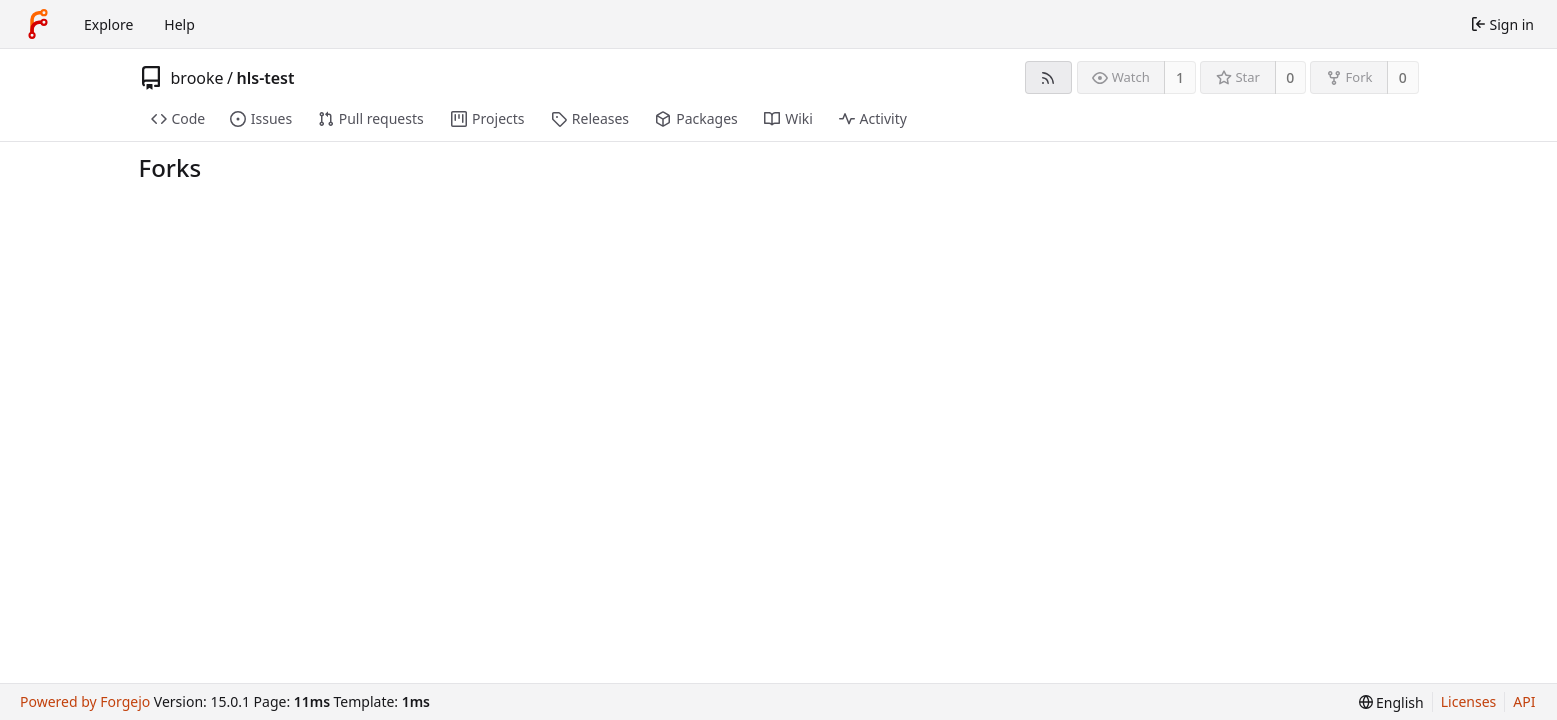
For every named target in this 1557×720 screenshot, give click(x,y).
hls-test (266, 78)
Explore (108, 24)
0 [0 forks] (1403, 77)
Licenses (1469, 701)
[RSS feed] (1048, 77)
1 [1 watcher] (1180, 77)
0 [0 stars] (1290, 77)
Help (179, 24)
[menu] (1391, 702)
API (1524, 701)
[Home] (38, 24)
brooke (197, 78)
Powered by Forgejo (85, 701)
